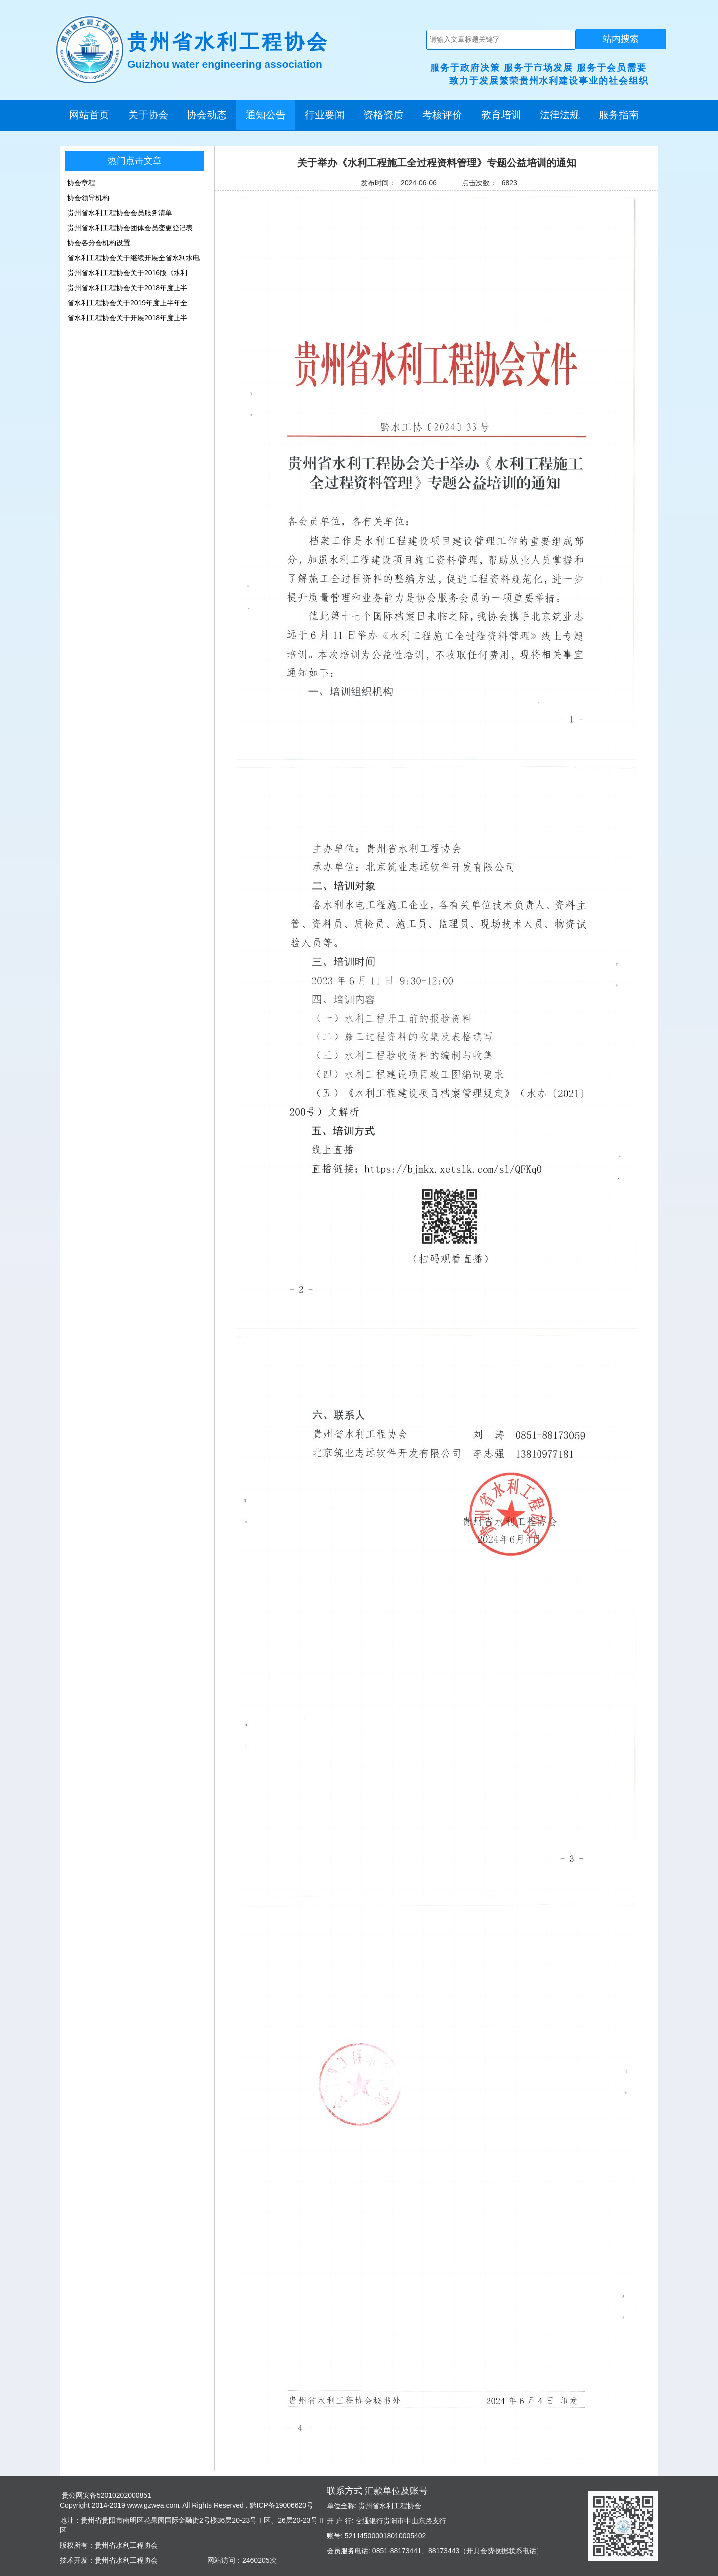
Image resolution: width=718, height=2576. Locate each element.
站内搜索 (621, 39)
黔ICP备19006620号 (281, 2505)
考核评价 (442, 114)
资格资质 (383, 114)
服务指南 (619, 114)
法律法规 (560, 114)
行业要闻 (325, 114)
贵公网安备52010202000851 (105, 2495)
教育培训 (501, 114)
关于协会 (148, 114)
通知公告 (266, 114)
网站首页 (89, 114)
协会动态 (207, 114)
